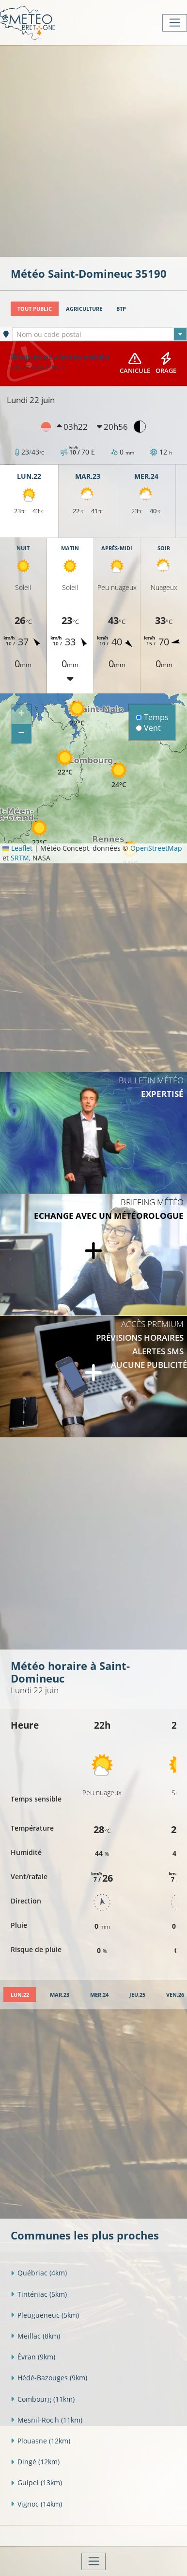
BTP (121, 308)
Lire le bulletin (38, 367)
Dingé (35, 2461)
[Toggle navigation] (174, 23)
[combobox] (99, 334)
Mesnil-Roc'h (46, 2419)
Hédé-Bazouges (49, 2377)
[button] (65, 762)
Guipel (36, 2482)
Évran (33, 2356)
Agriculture (84, 308)
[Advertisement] (93, 150)
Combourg (43, 2399)
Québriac (39, 2272)
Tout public (34, 308)
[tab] (19, 1994)
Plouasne (40, 2440)
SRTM (20, 857)
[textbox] (100, 334)
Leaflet (17, 848)
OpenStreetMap (156, 848)
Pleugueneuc (45, 2315)
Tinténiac (39, 2294)
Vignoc (36, 2504)
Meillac (35, 2335)
